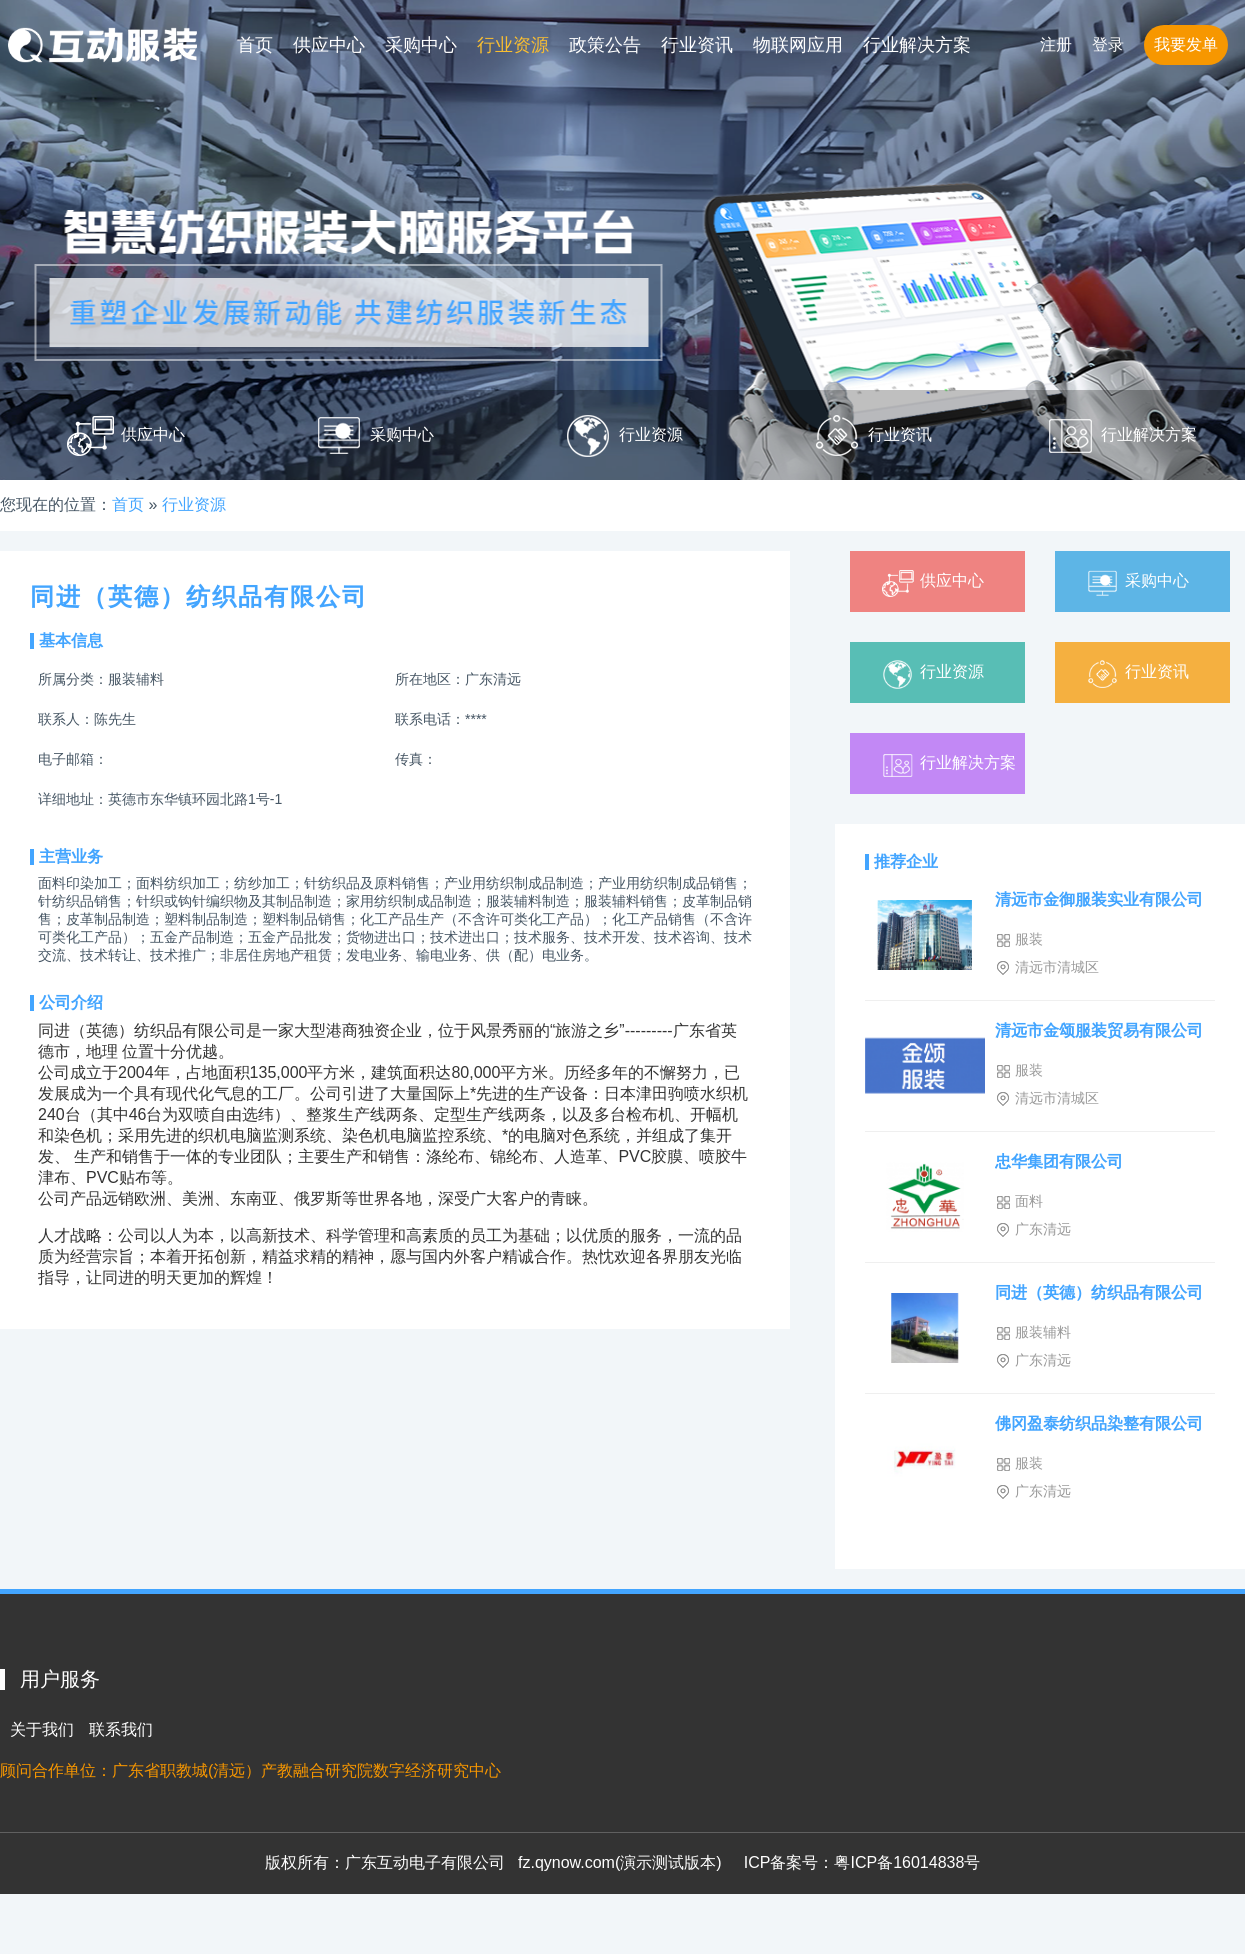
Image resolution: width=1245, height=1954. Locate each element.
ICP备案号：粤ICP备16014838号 (862, 1862)
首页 (255, 45)
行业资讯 (697, 45)
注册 (1056, 44)
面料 (1019, 1201)
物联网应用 (798, 45)
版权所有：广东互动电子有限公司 (385, 1862)
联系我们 (121, 1729)
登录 (1108, 44)
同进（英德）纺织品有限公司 (1099, 1292)
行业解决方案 (917, 45)
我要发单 (1186, 44)
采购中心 (421, 45)
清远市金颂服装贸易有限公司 (1099, 1030)
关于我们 (42, 1729)
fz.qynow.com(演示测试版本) (620, 1862)
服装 (1019, 939)
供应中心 (329, 45)
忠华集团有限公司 (1059, 1161)
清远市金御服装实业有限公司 (1099, 899)
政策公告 (605, 45)
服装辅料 (1033, 1332)
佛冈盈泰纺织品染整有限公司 (1099, 1423)
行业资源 (513, 45)
